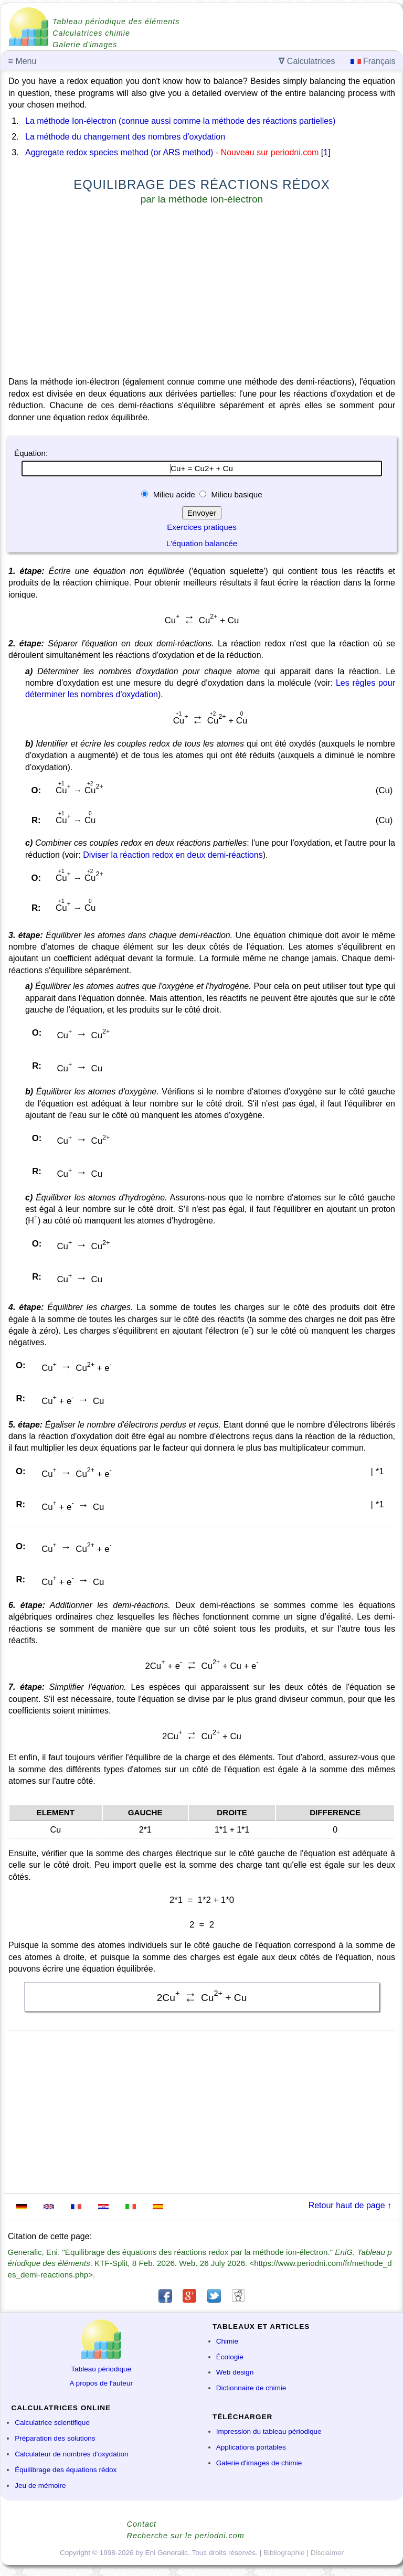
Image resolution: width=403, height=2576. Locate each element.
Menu (22, 61)
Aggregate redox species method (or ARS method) (119, 152)
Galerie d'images (85, 44)
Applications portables (251, 2447)
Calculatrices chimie (91, 33)
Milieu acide (174, 494)
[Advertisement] (201, 292)
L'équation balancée (202, 543)
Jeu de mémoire (40, 2485)
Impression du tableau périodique (269, 2431)
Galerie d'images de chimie (259, 2463)
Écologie (229, 2357)
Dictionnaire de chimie (251, 2388)
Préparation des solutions (55, 2438)
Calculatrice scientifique (52, 2422)
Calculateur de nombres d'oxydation (71, 2454)
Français (373, 61)
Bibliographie (284, 2553)
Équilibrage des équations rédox (65, 2470)
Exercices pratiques (202, 527)
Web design (235, 2372)
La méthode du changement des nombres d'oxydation (125, 136)
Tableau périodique (101, 2369)
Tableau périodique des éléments (115, 21)
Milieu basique (235, 494)
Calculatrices (307, 61)
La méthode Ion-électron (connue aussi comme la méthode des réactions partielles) (180, 120)
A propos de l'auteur (101, 2383)
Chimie (227, 2341)
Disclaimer (327, 2553)
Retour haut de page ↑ (350, 2205)
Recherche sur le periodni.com (186, 2535)
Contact (142, 2524)
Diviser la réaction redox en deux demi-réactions (172, 854)
